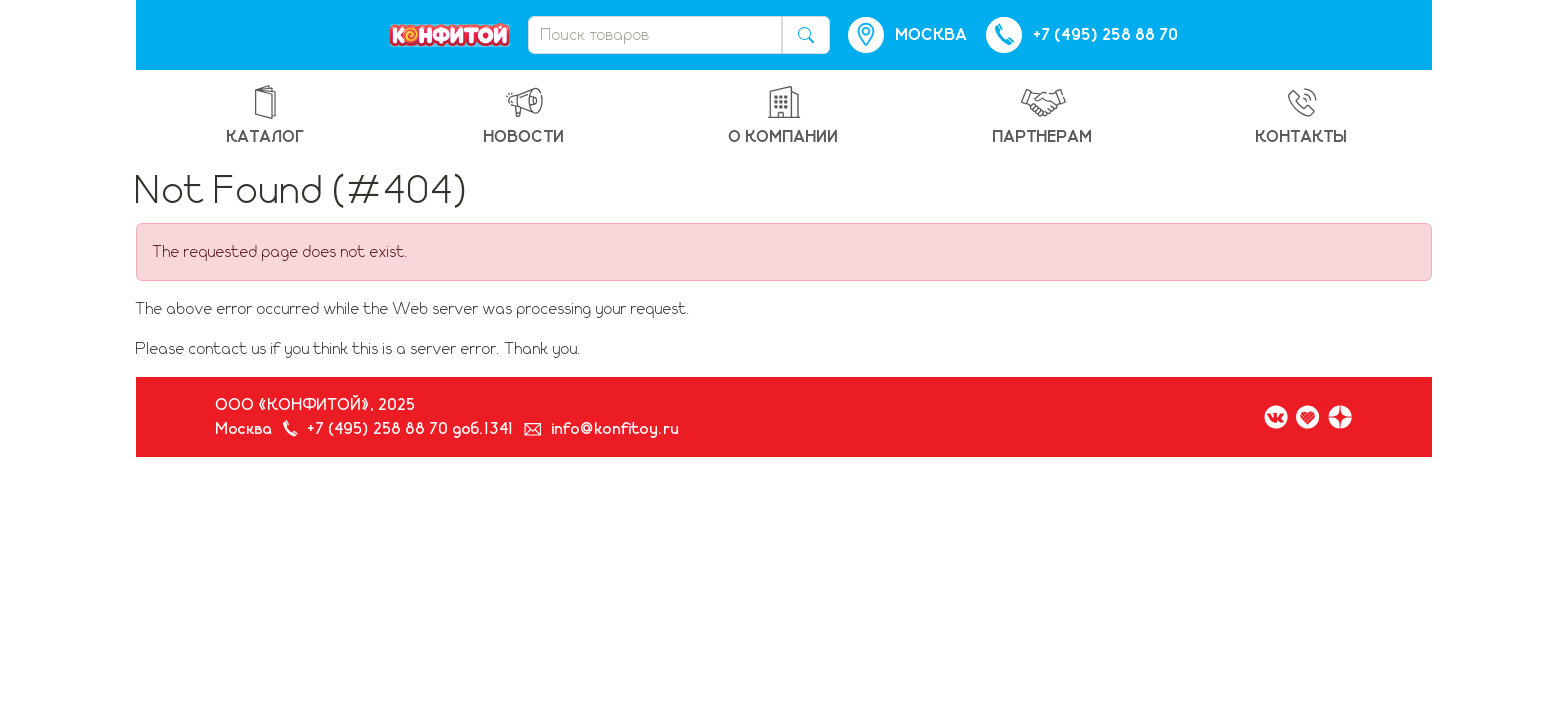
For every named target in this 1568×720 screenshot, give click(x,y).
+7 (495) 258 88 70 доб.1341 (411, 429)
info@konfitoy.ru (616, 429)
